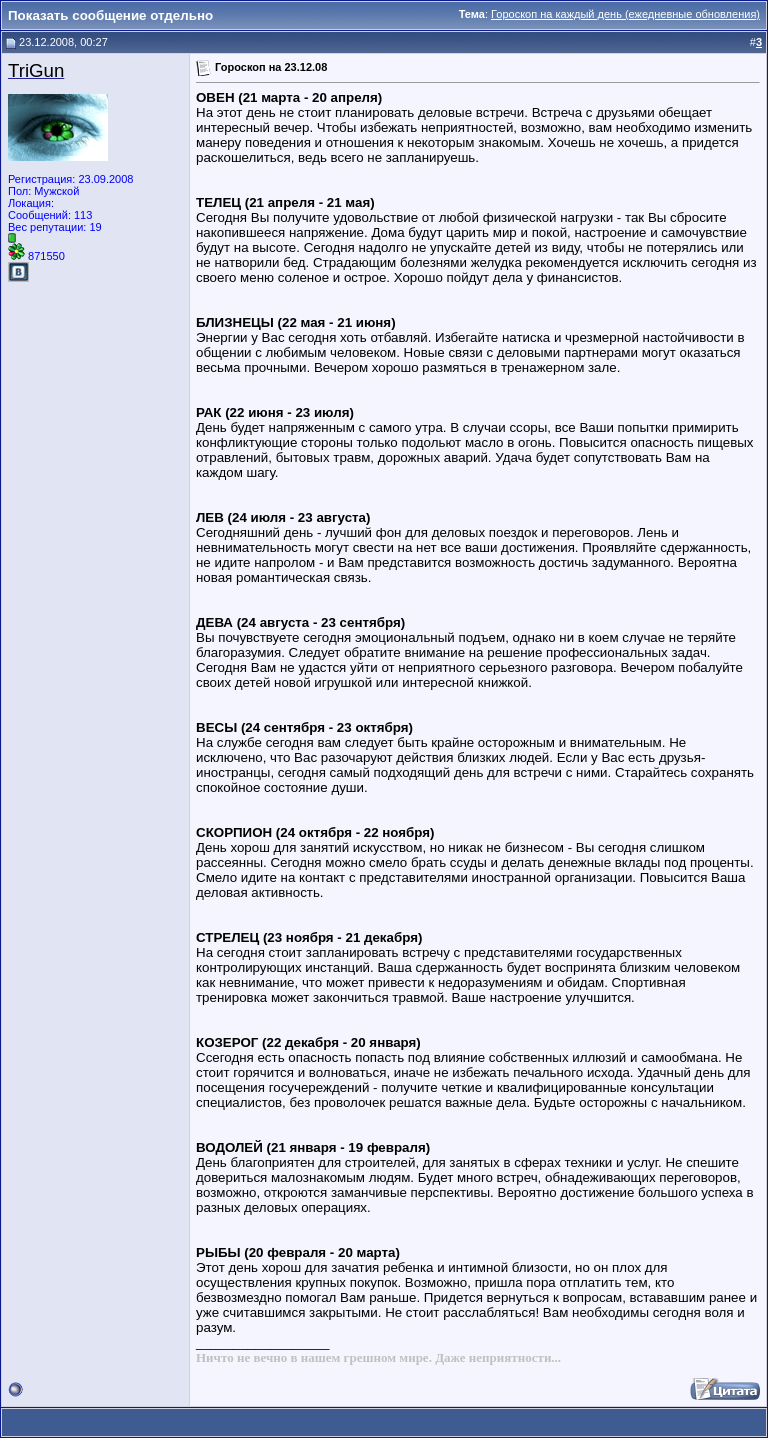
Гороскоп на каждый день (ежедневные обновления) (625, 14)
